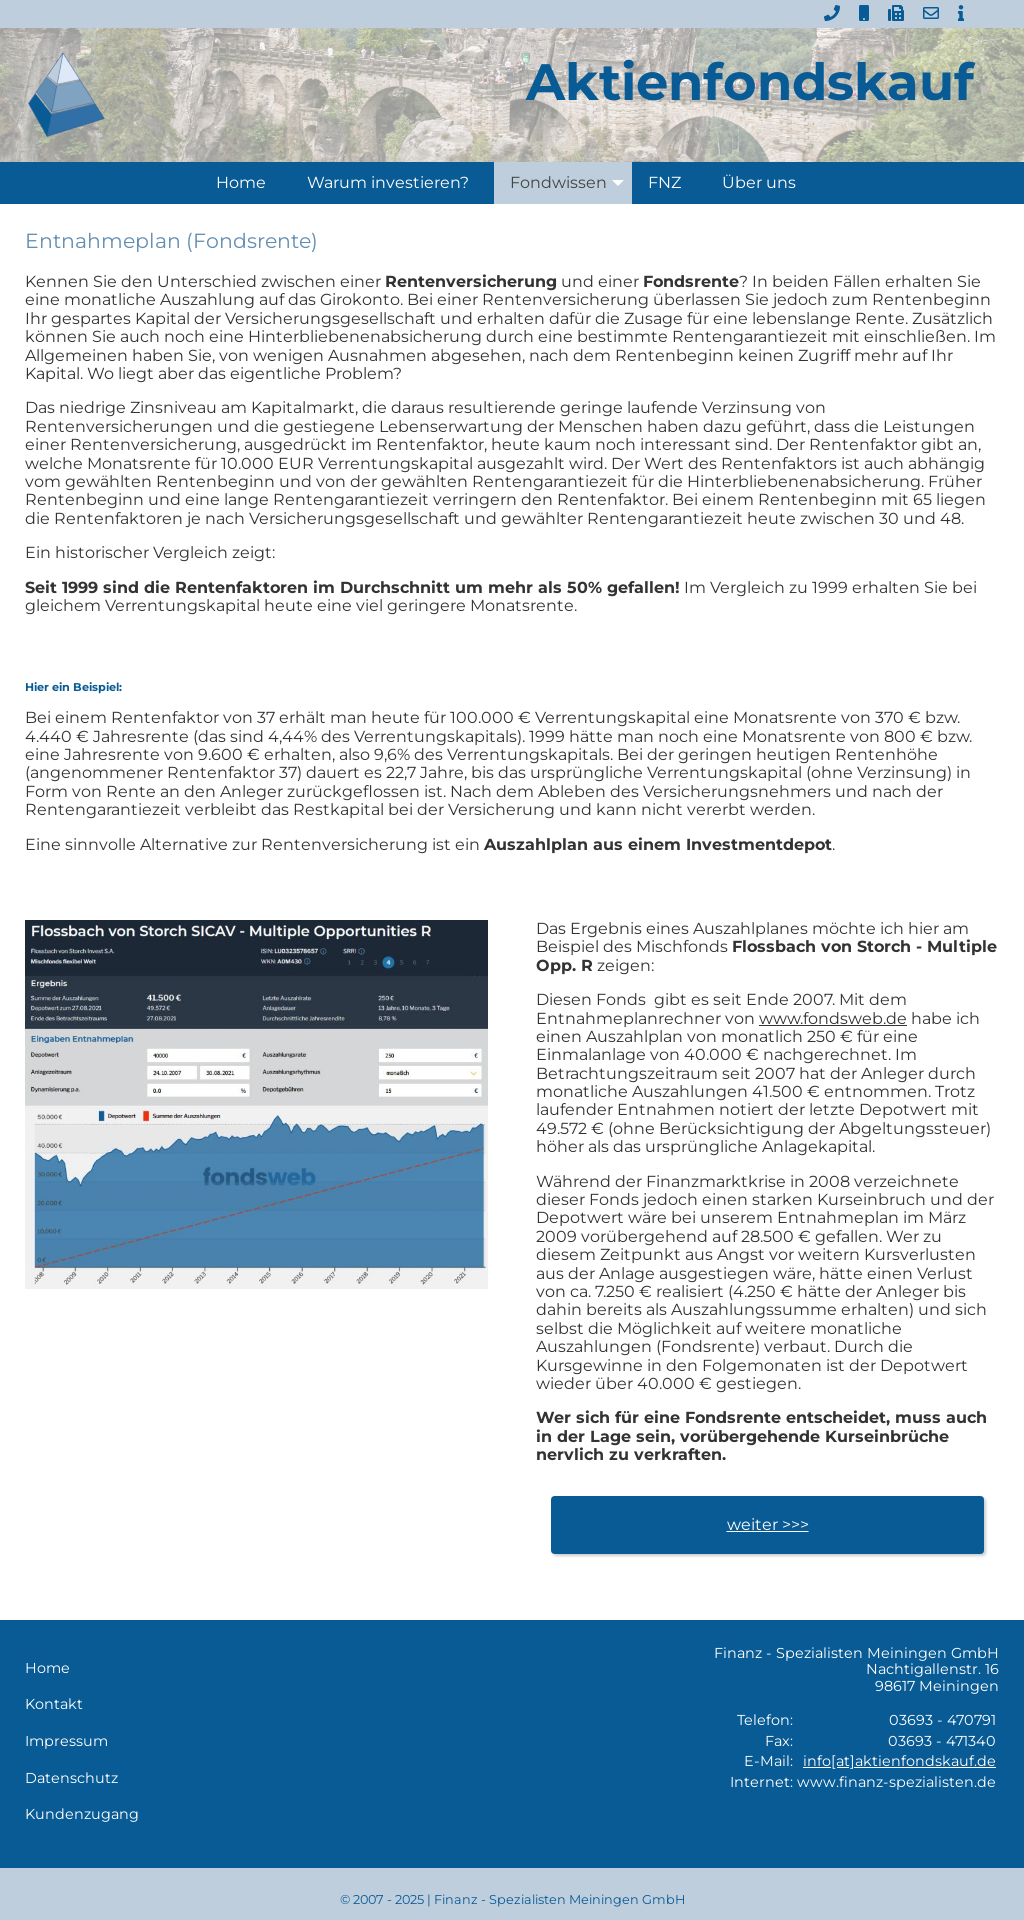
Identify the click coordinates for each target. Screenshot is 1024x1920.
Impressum (66, 1741)
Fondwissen (571, 183)
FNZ (664, 182)
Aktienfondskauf (750, 81)
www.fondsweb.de (833, 1018)
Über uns (759, 182)
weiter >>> (768, 1524)
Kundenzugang (82, 1814)
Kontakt (54, 1704)
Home (241, 182)
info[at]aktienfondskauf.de (899, 1761)
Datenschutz (71, 1778)
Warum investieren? (388, 182)
